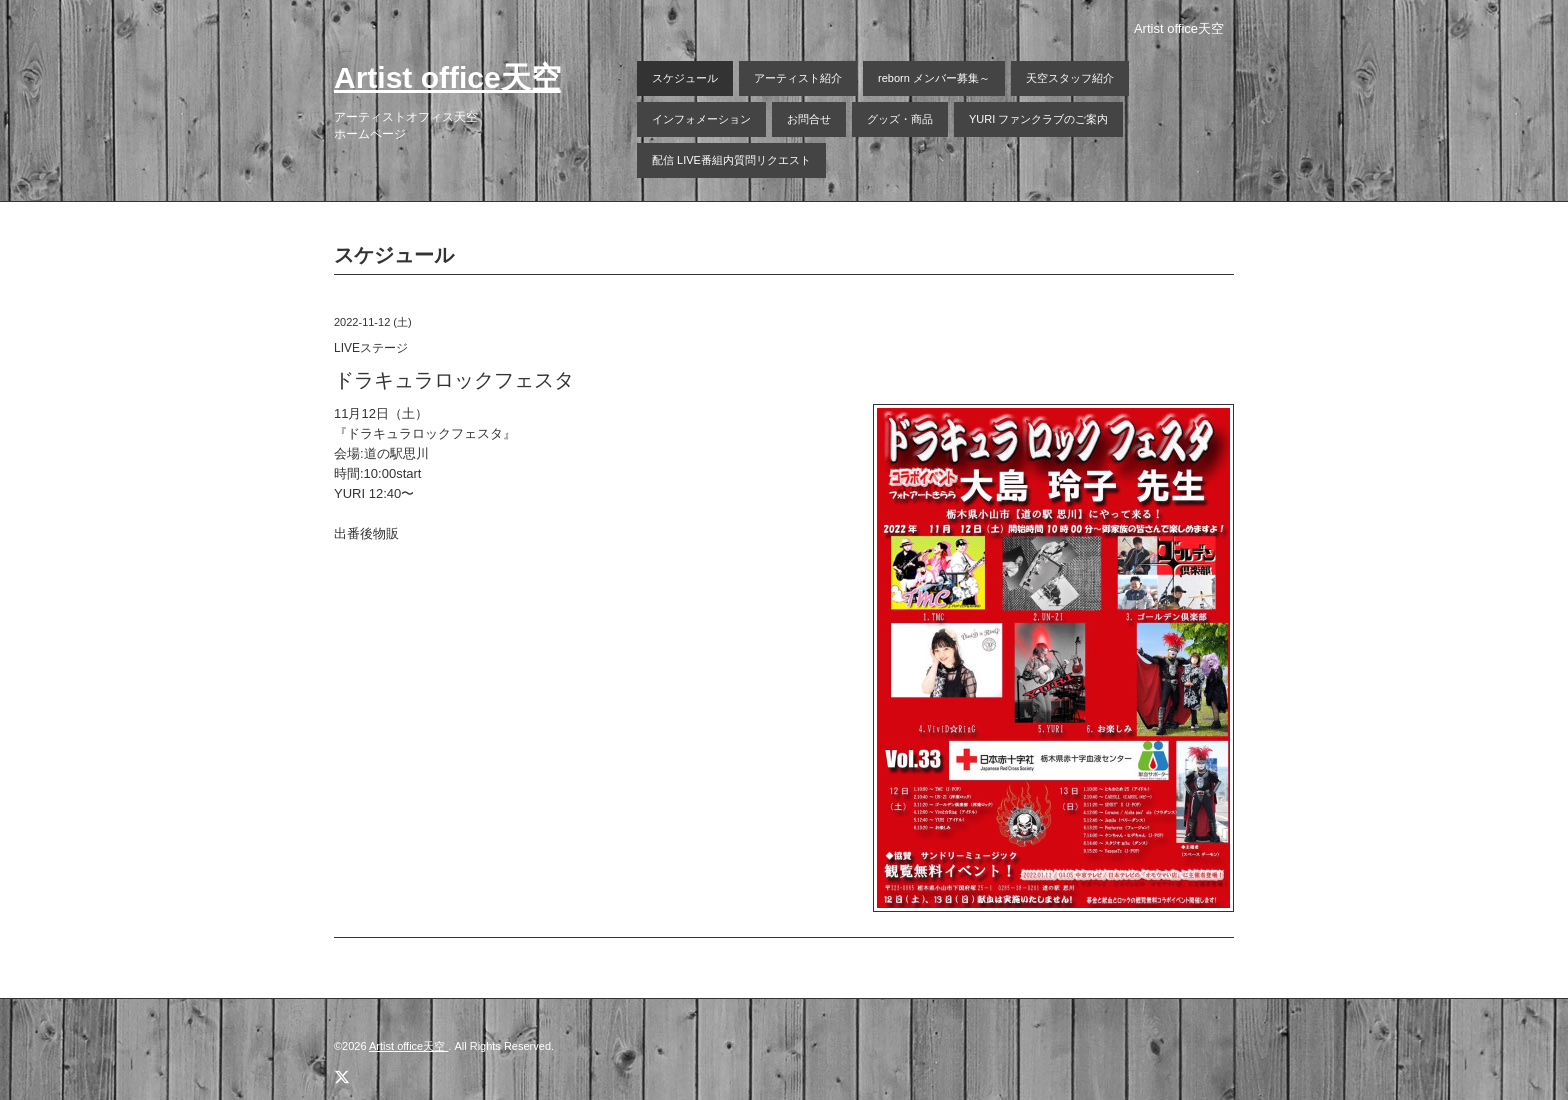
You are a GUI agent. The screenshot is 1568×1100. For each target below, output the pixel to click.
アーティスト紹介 (798, 78)
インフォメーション (701, 119)
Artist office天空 (447, 77)
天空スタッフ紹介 (1070, 78)
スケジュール (685, 78)
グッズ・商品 (900, 119)
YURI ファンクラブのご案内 (1038, 119)
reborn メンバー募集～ (934, 78)
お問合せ (809, 119)
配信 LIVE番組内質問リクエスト (731, 160)
